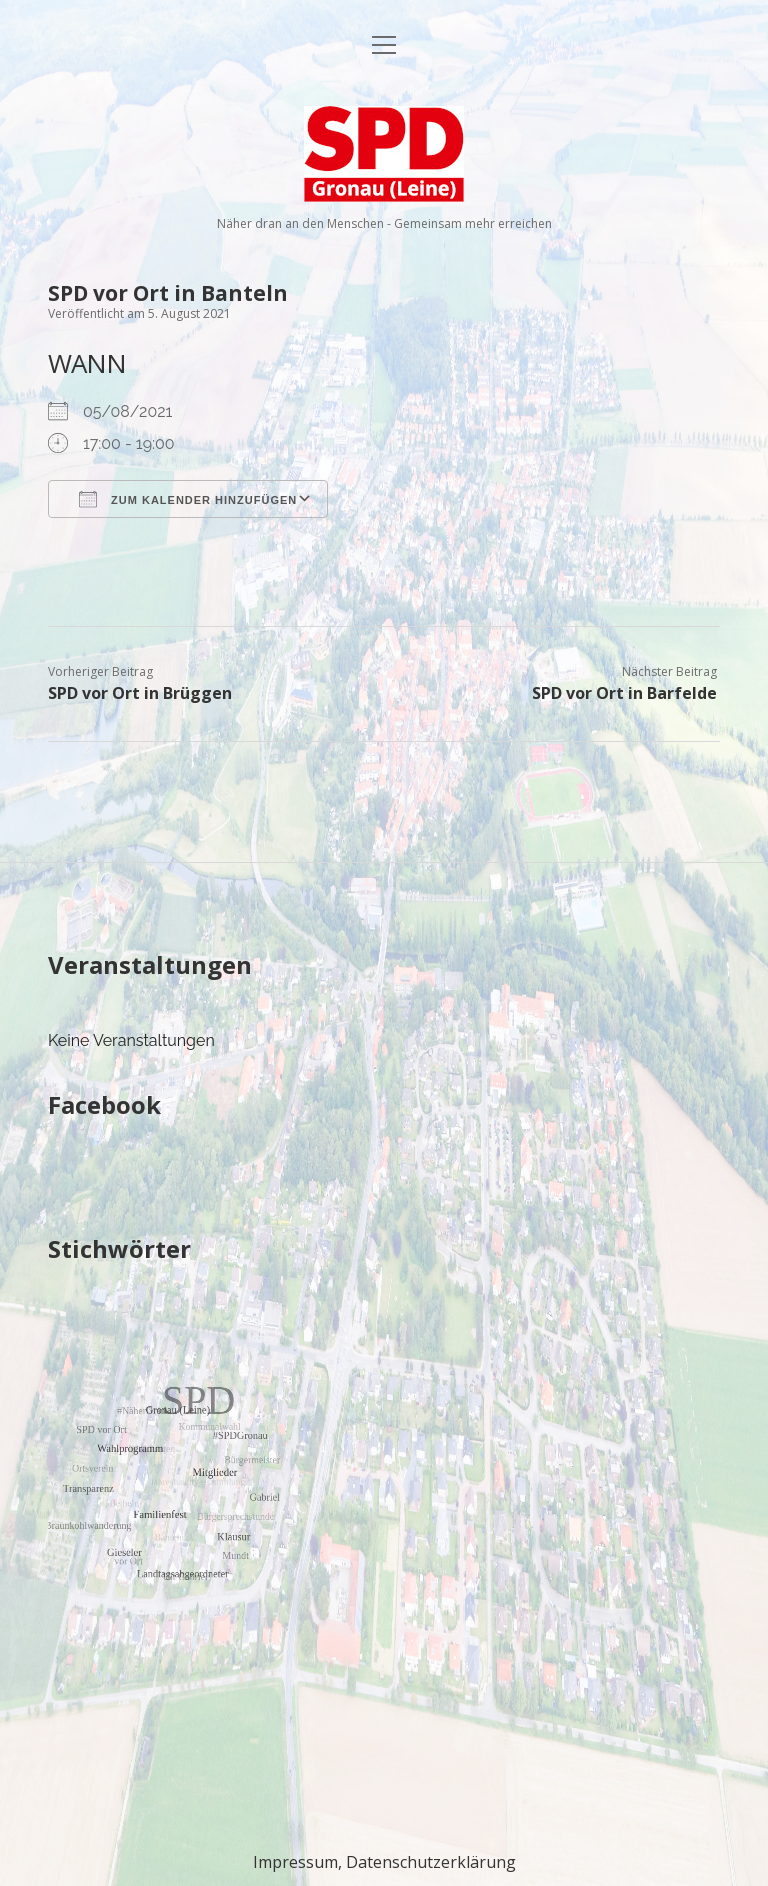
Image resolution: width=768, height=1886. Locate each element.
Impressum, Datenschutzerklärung (384, 1862)
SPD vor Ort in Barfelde (624, 693)
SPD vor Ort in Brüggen (140, 693)
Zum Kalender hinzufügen (188, 499)
